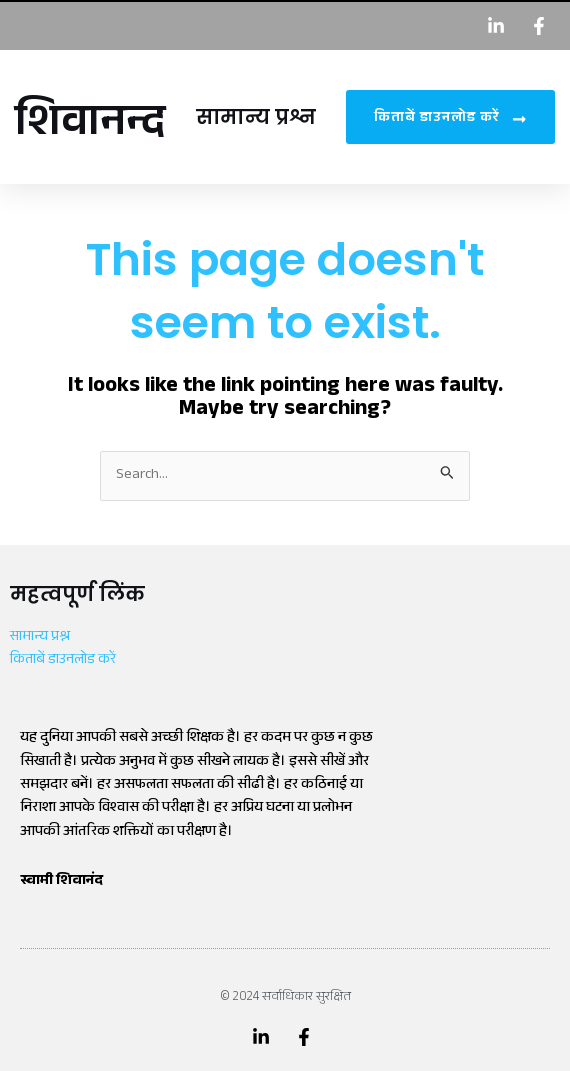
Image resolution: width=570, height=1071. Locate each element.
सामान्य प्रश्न (256, 117)
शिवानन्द (90, 127)
